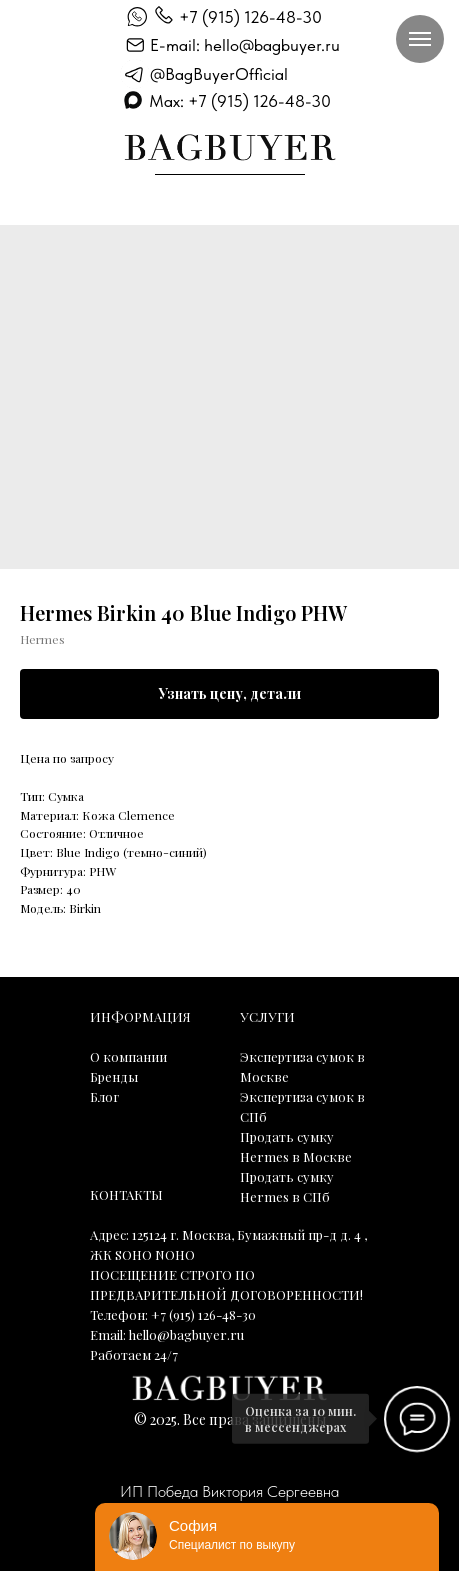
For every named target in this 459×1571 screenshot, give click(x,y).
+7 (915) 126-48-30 (250, 17)
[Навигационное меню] (420, 39)
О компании (128, 1056)
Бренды (114, 1076)
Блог (104, 1096)
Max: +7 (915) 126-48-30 (240, 101)
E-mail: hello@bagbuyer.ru (245, 45)
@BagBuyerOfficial (219, 74)
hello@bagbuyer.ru (186, 1334)
